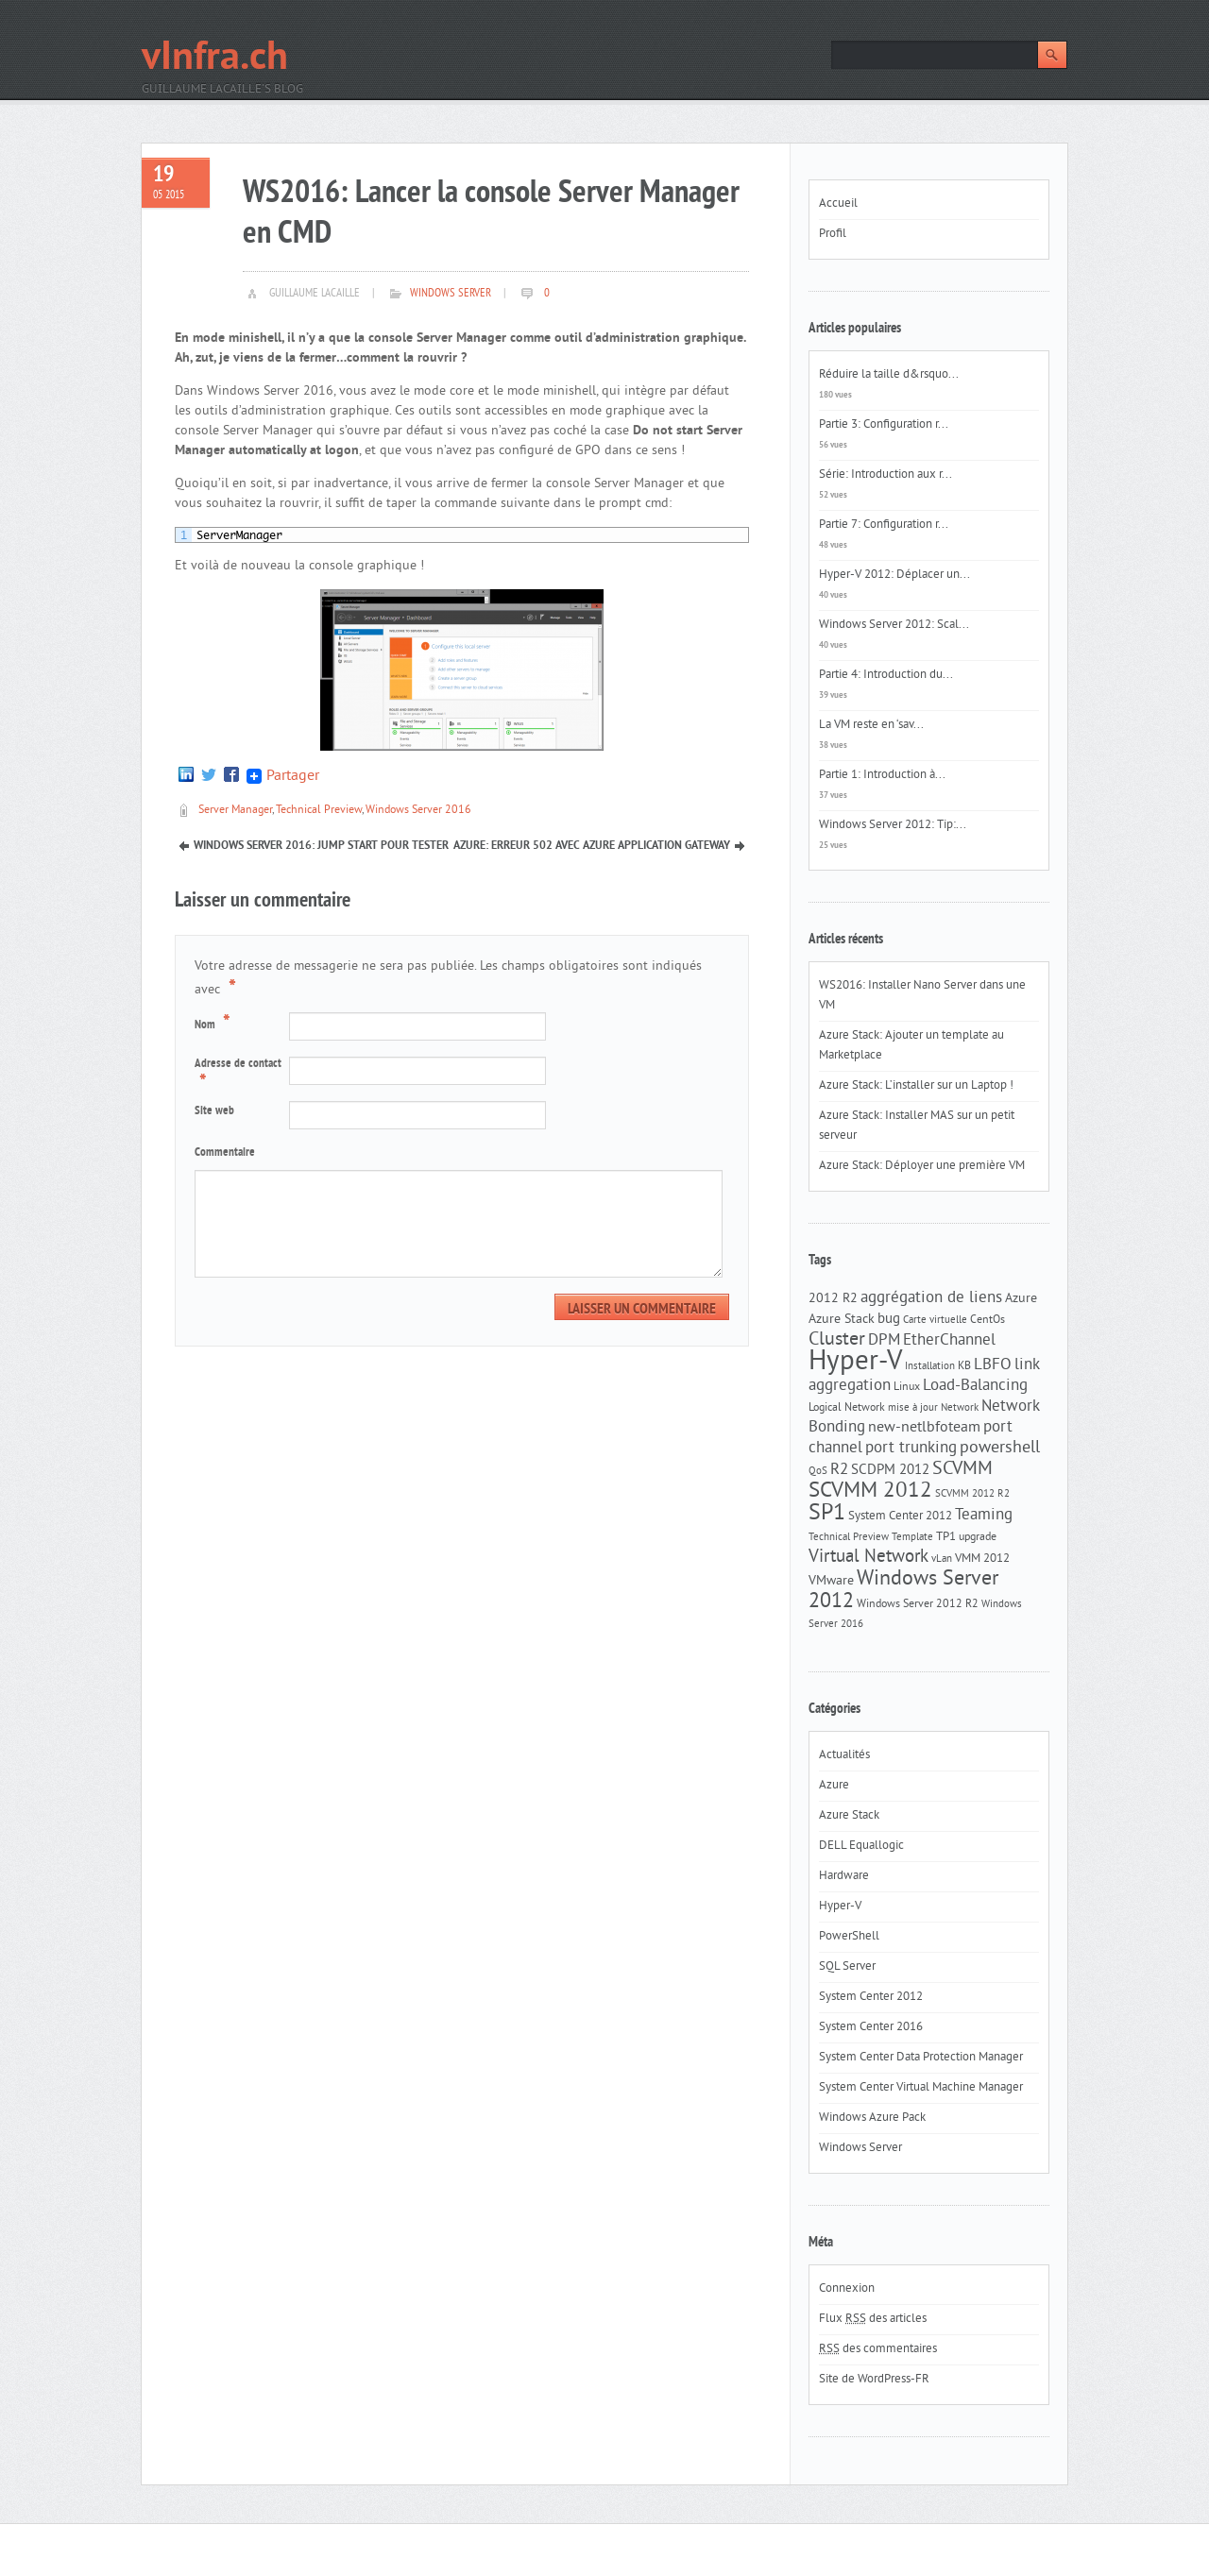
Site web (214, 1111)
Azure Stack (842, 1320)
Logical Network (847, 1407)
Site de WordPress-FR (874, 2379)
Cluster (837, 1340)
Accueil (838, 204)
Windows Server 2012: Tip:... (892, 825)
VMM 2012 (982, 1559)
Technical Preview (319, 811)
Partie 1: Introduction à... (882, 775)
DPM (884, 1340)
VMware (831, 1581)
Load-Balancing (975, 1386)
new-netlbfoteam (924, 1427)
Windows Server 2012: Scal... (894, 625)
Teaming (984, 1515)
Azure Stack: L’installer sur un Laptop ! (916, 1085)
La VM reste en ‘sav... (871, 725)
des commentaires (878, 2349)
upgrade (977, 1537)
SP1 (827, 1514)
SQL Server (847, 1966)
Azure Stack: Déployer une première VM (922, 1166)
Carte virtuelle (935, 1320)
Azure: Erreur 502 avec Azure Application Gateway (591, 846)
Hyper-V (855, 1362)
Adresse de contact (238, 1075)
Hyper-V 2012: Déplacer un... (894, 575)
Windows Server (450, 293)
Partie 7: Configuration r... (883, 525)
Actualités (844, 1755)
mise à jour (913, 1408)
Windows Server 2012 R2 (918, 1604)
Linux (907, 1387)
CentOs (987, 1320)
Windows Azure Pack (872, 2118)
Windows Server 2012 (903, 1591)
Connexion (847, 2288)
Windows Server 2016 (418, 811)
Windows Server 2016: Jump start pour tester (321, 846)
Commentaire (225, 1153)
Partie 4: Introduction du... (886, 675)
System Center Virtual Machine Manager (921, 2087)
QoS (818, 1472)
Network (960, 1408)
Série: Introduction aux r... (885, 475)
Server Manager (235, 811)
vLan (941, 1559)
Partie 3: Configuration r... (883, 424)
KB (964, 1366)
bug (888, 1320)
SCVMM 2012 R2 (972, 1494)
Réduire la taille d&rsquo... (889, 374)
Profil (832, 234)
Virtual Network (868, 1557)
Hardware (844, 1876)
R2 (839, 1470)
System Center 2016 (871, 2027)
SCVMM (962, 1469)
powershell (1000, 1448)
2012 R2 (833, 1299)
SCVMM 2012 (870, 1491)
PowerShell (849, 1936)
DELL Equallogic (861, 1846)
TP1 (946, 1537)
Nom (215, 1023)
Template (912, 1538)
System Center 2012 (900, 1516)
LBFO (993, 1365)
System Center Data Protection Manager (921, 2057)
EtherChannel (949, 1340)
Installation (930, 1367)
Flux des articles (873, 2319)
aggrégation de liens (931, 1298)
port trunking (911, 1448)
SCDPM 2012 (890, 1471)
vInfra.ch (215, 59)
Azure (1021, 1299)
